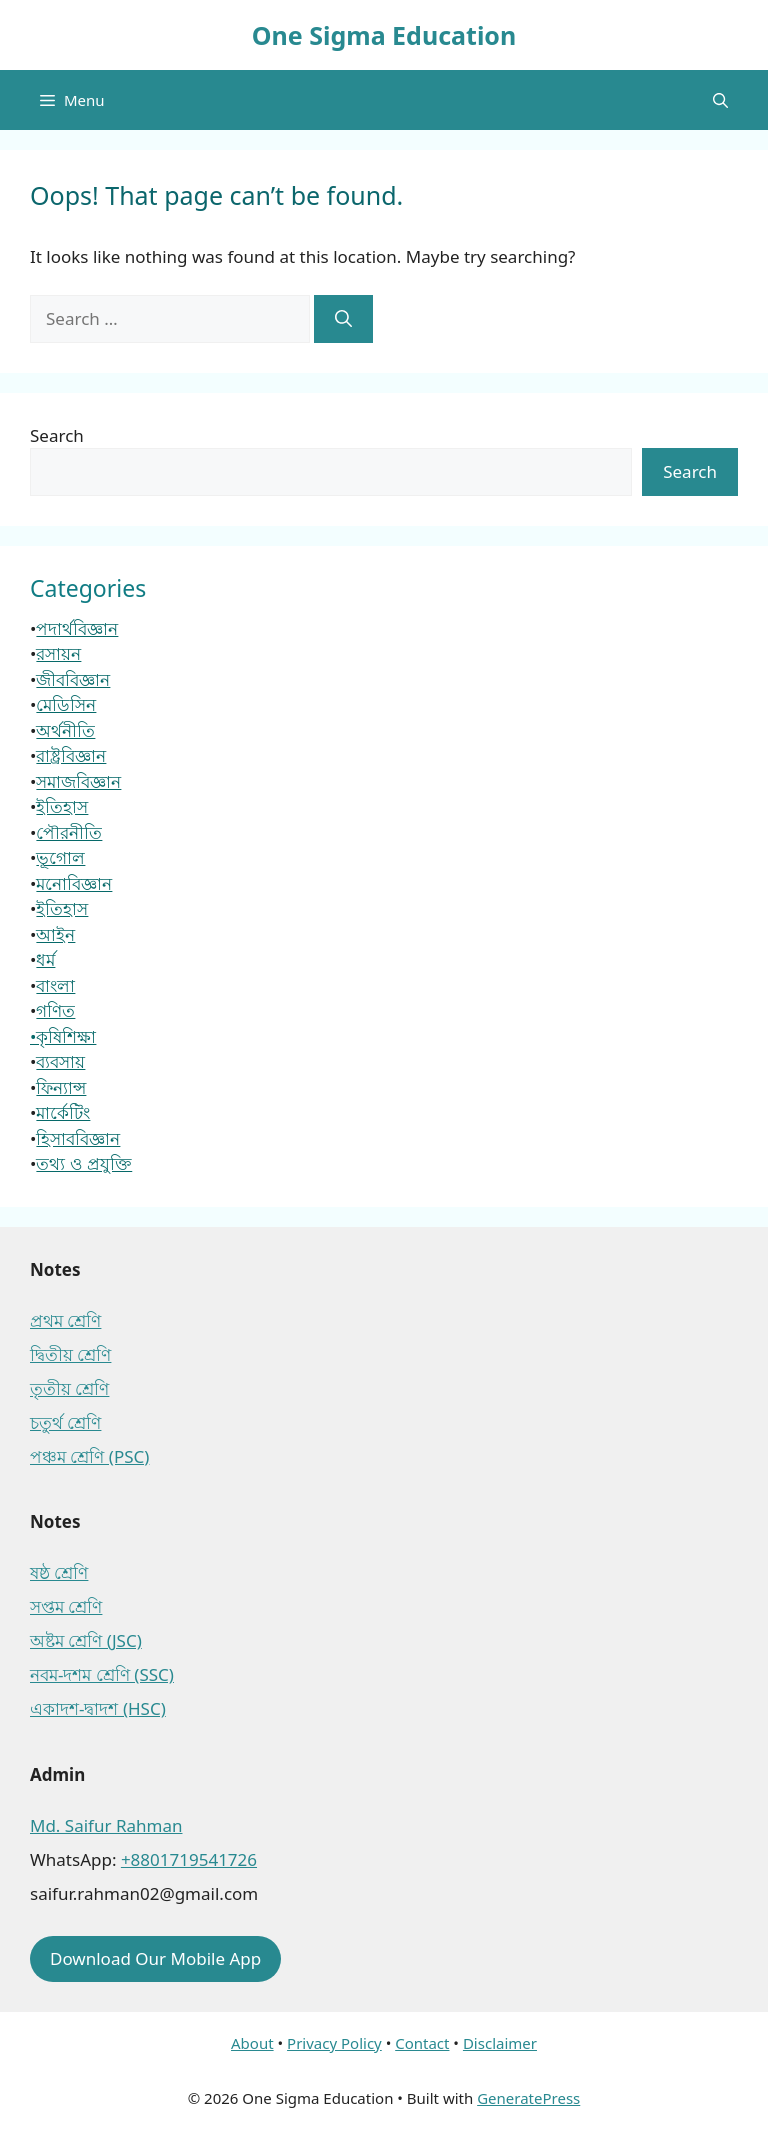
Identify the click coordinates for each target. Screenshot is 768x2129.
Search (57, 435)
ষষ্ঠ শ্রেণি (59, 1572)
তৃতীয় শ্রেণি (69, 1388)
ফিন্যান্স (61, 1087)
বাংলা (55, 985)
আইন (55, 934)
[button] (720, 100)
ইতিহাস (62, 806)
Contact (422, 2043)
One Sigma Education (384, 35)
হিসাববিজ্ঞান (78, 1138)
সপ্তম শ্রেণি (66, 1606)
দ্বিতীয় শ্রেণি (70, 1354)
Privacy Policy (334, 2043)
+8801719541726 (189, 1859)
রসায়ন (58, 653)
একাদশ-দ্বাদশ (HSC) (98, 1708)
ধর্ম (45, 959)
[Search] (343, 319)
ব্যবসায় (60, 1061)
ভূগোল (60, 857)
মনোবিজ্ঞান (74, 883)
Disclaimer (500, 2043)
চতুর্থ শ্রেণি (65, 1422)
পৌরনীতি (69, 832)
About (252, 2043)
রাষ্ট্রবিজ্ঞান (71, 755)
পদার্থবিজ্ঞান (77, 628)
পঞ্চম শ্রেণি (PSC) (89, 1456)
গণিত (55, 1010)
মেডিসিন (66, 704)
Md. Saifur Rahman (106, 1825)
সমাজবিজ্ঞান (78, 781)
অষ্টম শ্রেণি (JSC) (86, 1640)
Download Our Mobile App (155, 1958)
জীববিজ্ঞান (73, 679)
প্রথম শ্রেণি (65, 1320)
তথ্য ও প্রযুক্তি (84, 1163)
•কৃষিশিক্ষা (63, 1036)
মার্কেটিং (63, 1112)
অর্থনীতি (65, 730)
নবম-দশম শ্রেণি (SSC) (102, 1674)
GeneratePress (528, 2098)
